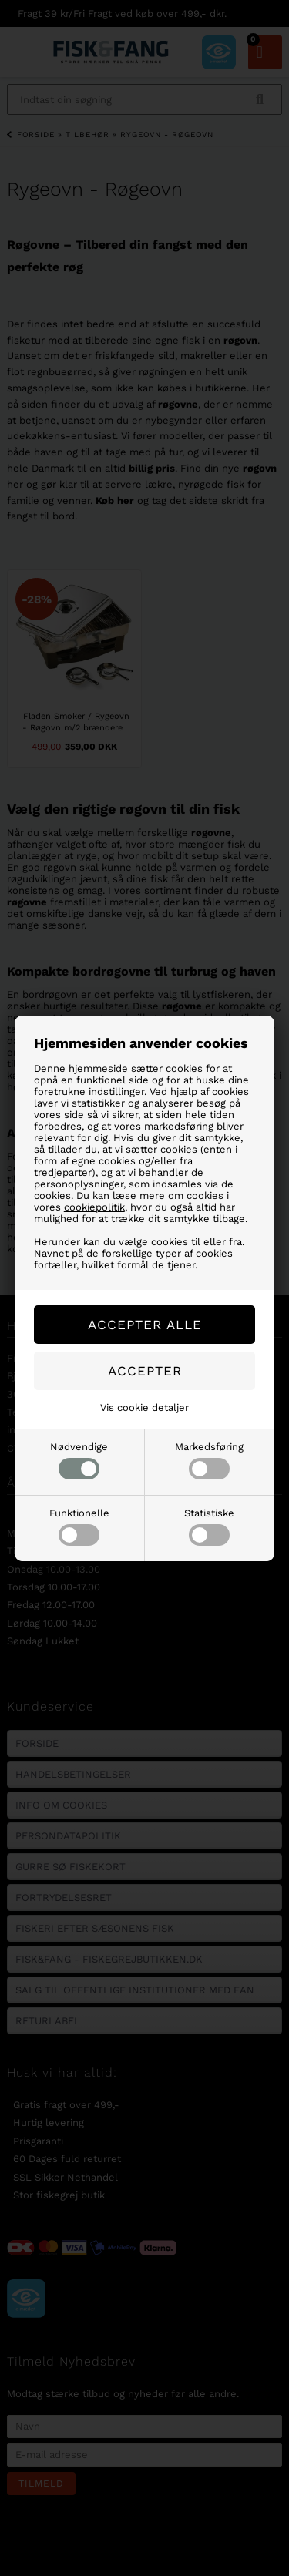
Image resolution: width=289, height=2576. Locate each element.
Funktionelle (79, 1526)
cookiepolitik (94, 1207)
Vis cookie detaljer (144, 1407)
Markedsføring (209, 1460)
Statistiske (209, 1526)
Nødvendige (79, 1460)
